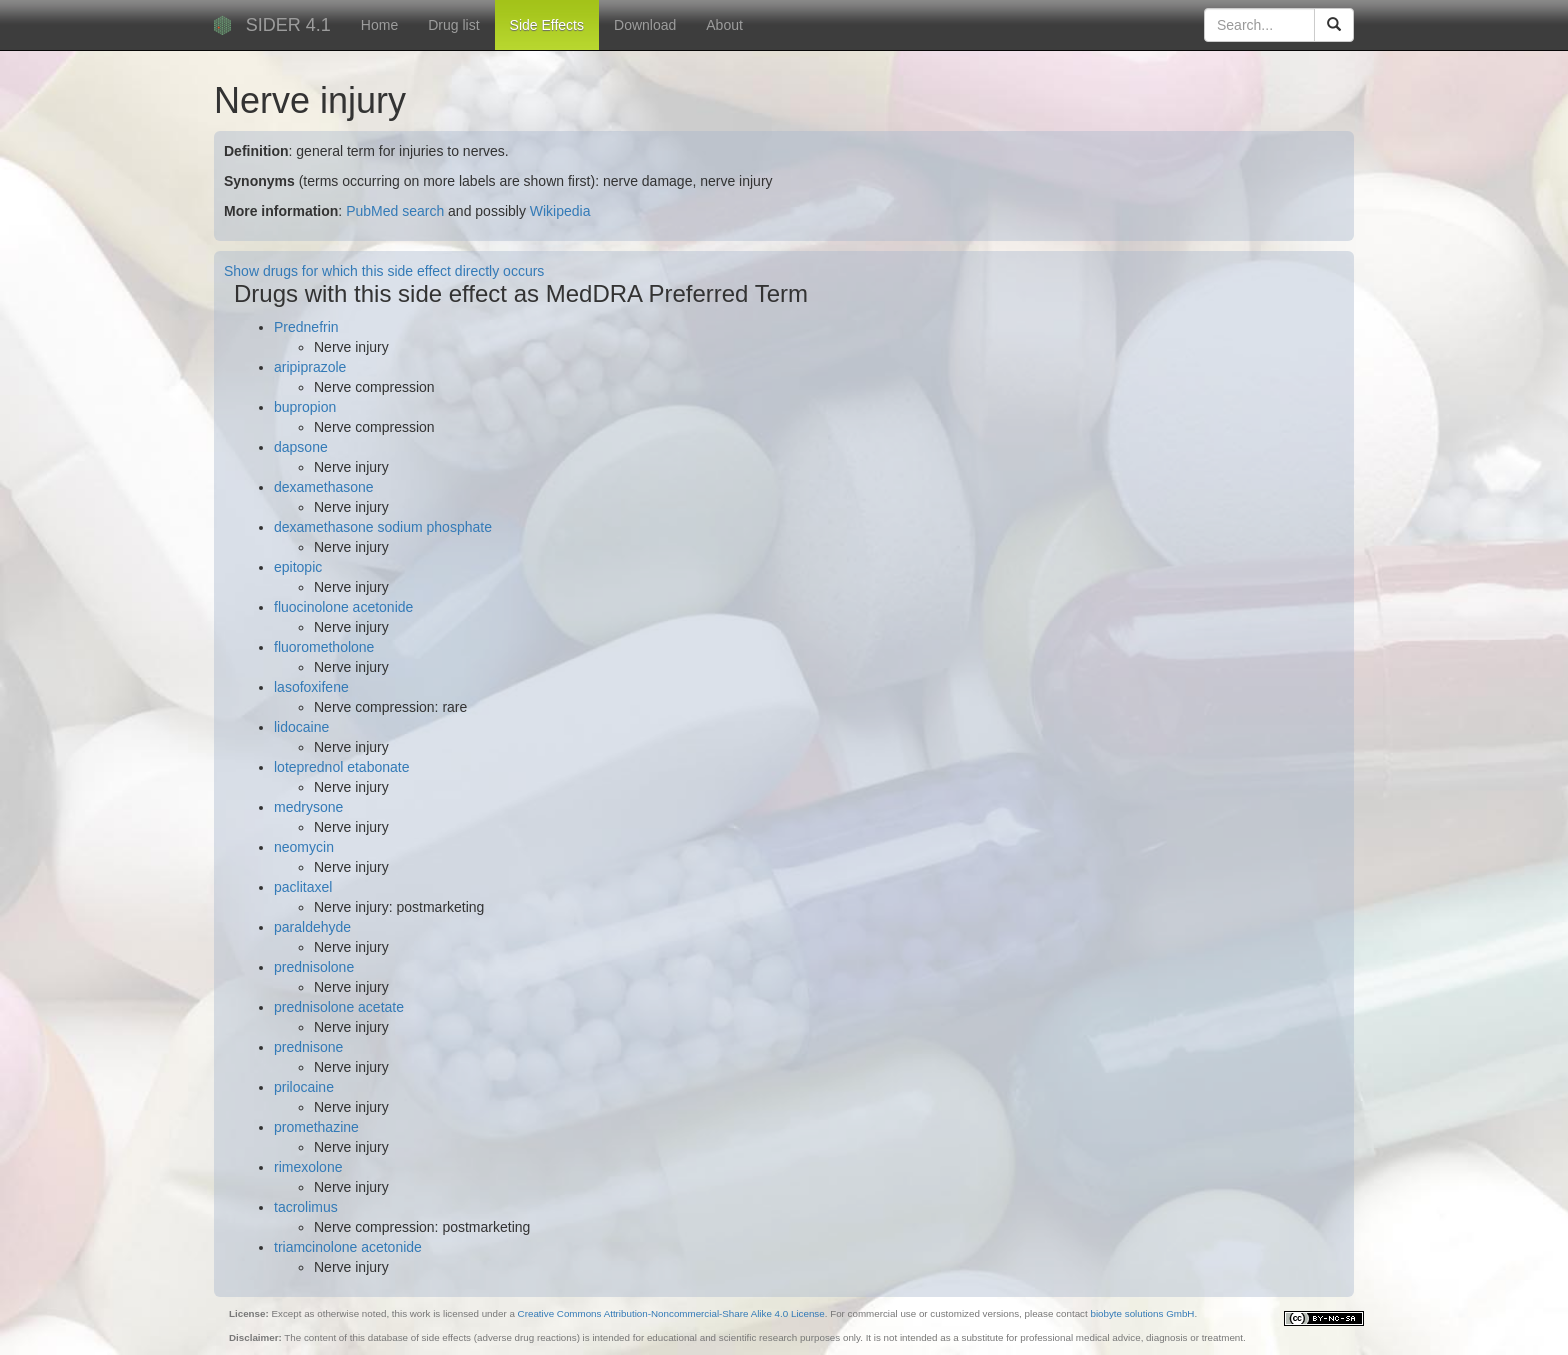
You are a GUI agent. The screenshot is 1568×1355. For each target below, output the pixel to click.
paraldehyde (312, 927)
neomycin (304, 847)
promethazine (316, 1127)
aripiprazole (310, 367)
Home (379, 25)
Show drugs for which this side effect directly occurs (384, 271)
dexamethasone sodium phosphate (383, 527)
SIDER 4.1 (288, 25)
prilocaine (304, 1087)
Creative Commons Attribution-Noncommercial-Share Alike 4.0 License (671, 1313)
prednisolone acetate (339, 1007)
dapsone (301, 447)
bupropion (305, 407)
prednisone (308, 1047)
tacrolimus (306, 1207)
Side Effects (547, 25)
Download (645, 25)
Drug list (453, 25)
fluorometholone (324, 647)
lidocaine (301, 727)
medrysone (308, 807)
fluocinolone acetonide (343, 607)
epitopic (298, 567)
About (724, 25)
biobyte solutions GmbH (1142, 1313)
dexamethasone (324, 487)
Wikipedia (560, 211)
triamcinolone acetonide (348, 1247)
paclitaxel (303, 887)
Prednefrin (306, 327)
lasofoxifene (311, 687)
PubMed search (395, 211)
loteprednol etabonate (341, 767)
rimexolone (308, 1167)
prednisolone (314, 967)
